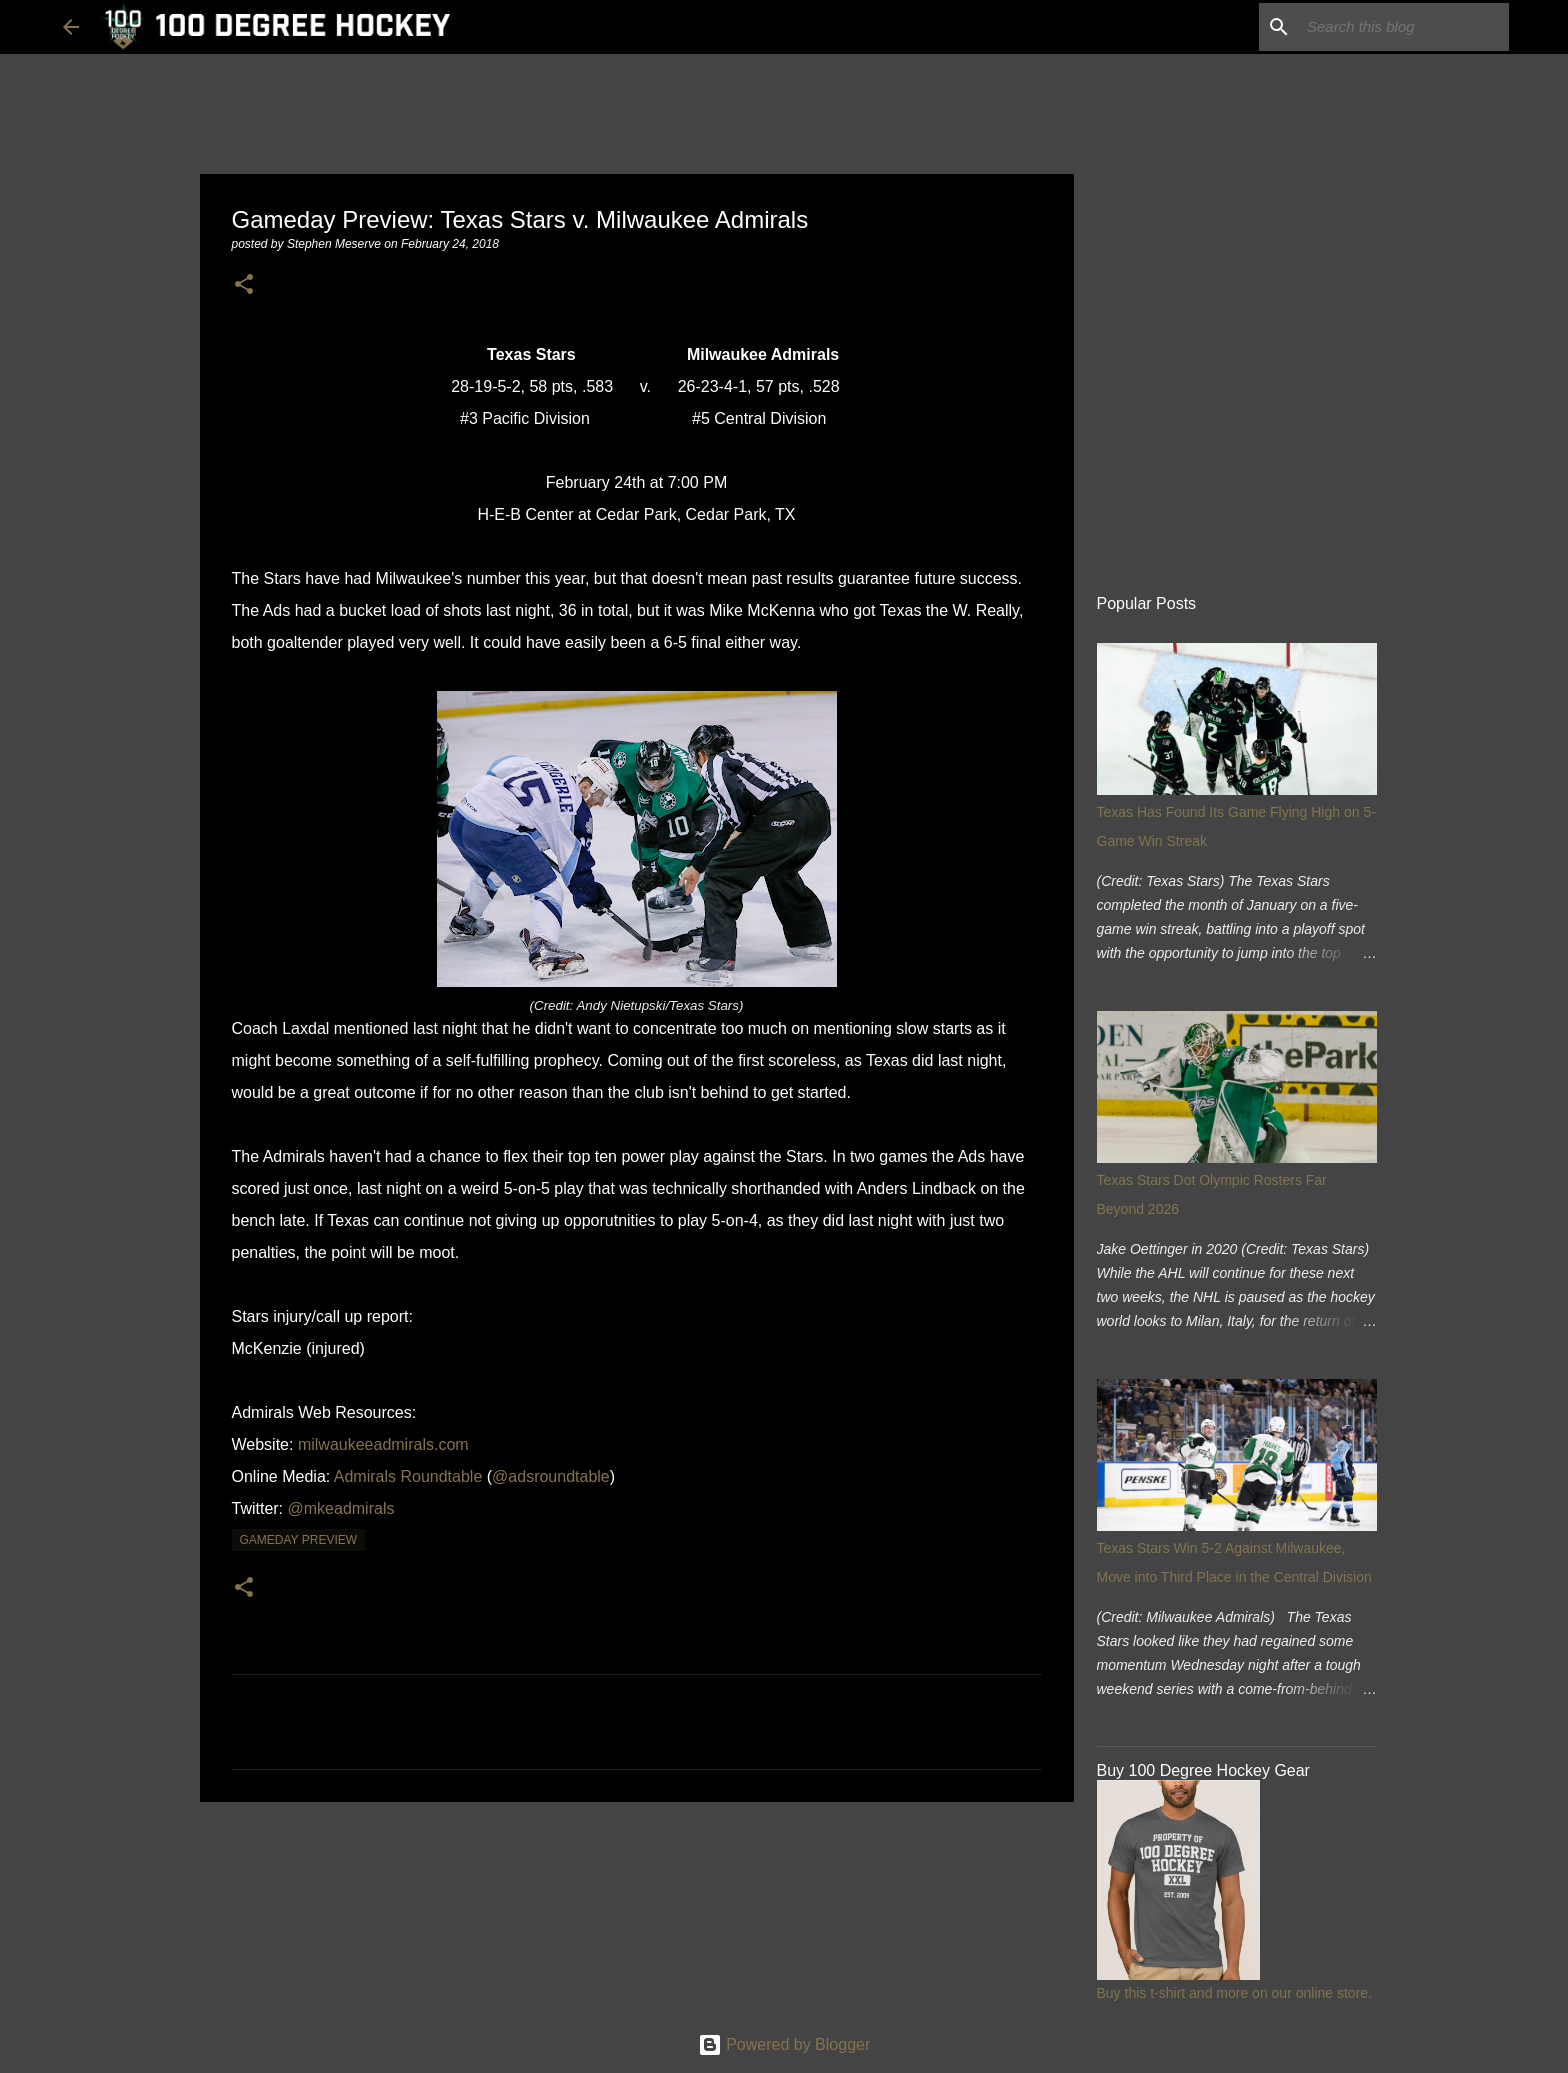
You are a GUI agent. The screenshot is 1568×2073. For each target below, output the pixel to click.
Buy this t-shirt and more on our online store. (1234, 1993)
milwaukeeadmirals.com (383, 1444)
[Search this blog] (1404, 27)
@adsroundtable (551, 1476)
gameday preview (299, 1540)
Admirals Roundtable (408, 1476)
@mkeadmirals (341, 1508)
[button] (244, 285)
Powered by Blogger (784, 2044)
